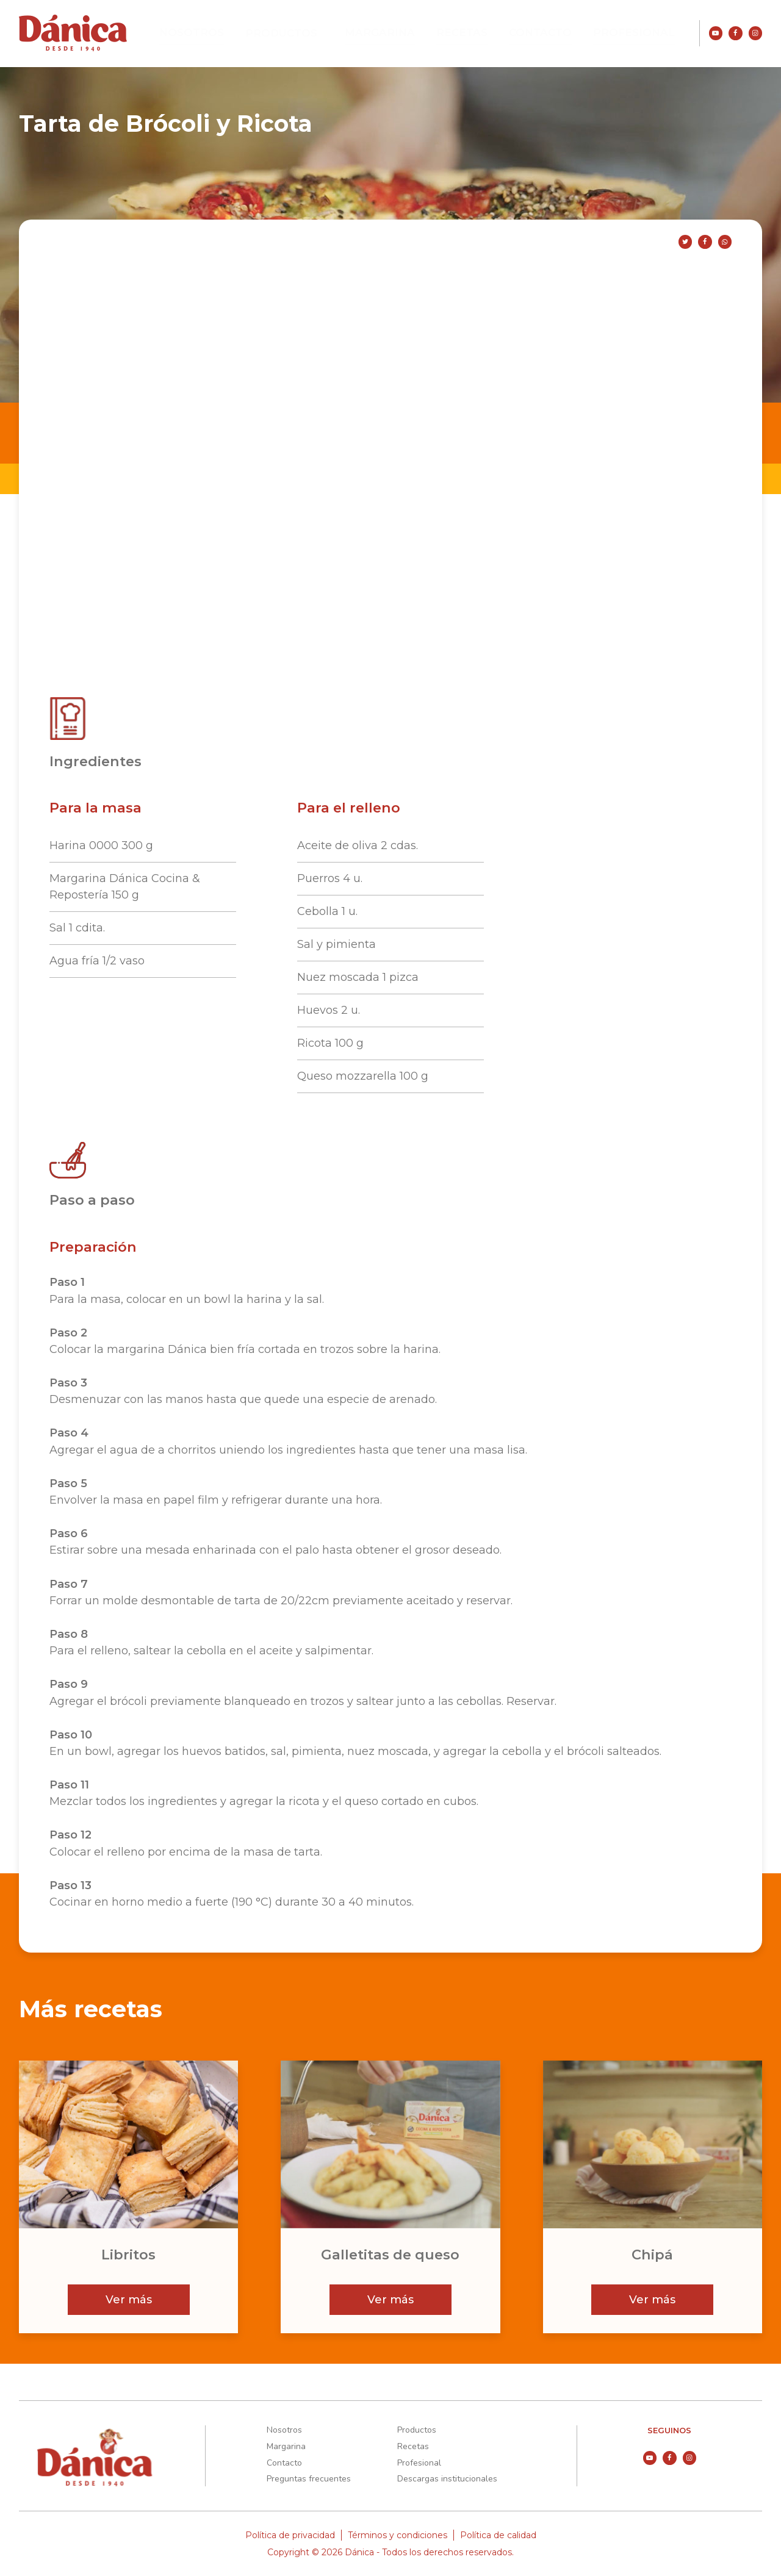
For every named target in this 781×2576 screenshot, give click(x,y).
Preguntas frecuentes (309, 2479)
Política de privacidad (290, 2535)
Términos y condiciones (397, 2535)
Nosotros (246, 33)
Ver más (129, 2299)
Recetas (487, 33)
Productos (327, 34)
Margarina (415, 33)
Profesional (641, 33)
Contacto (558, 33)
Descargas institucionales (447, 2479)
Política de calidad (498, 2535)
